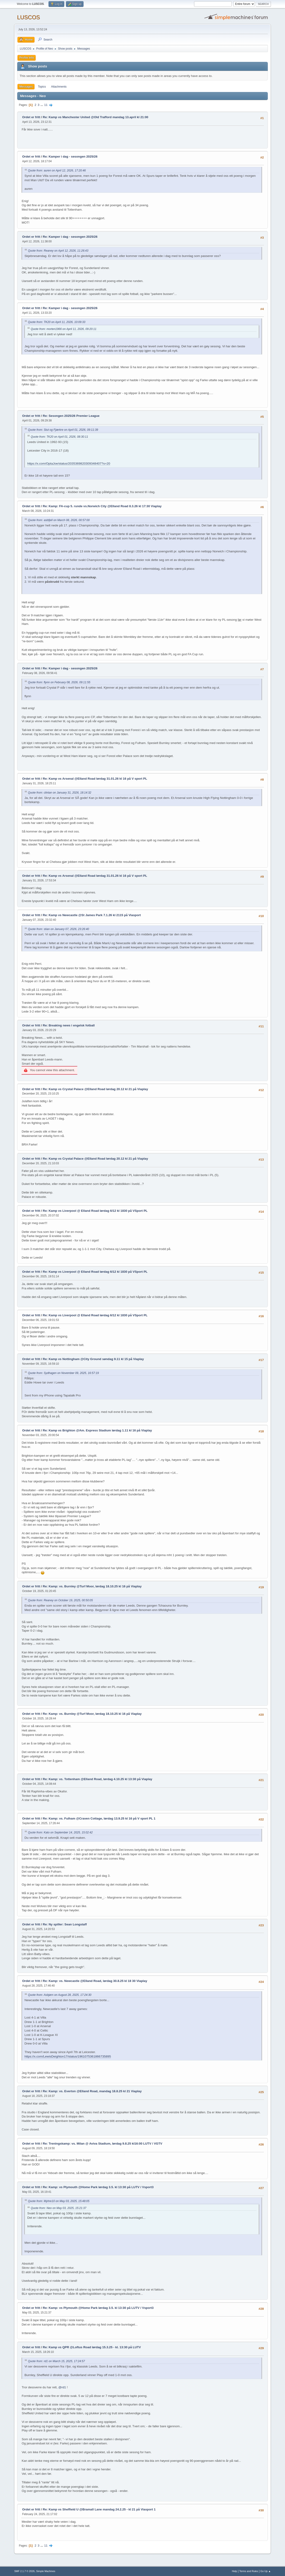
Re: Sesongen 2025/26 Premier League (71, 416)
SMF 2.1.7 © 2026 (24, 2571)
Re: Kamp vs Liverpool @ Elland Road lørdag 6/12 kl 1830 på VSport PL (95, 1210)
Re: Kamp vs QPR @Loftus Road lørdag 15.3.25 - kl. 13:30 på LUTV (92, 2347)
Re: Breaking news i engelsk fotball (69, 1025)
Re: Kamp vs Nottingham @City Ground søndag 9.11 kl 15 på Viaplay (93, 1359)
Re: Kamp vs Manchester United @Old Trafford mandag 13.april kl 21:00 (95, 117)
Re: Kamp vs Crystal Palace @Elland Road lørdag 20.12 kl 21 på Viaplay (95, 1089)
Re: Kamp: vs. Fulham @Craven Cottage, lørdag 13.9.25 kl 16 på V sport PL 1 (99, 1818)
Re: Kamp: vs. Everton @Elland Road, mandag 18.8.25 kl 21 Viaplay (92, 2091)
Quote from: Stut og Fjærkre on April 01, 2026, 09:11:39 (63, 429)
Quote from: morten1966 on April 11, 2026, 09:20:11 (63, 329)
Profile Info (26, 57)
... (42, 105)
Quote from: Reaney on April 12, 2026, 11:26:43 (58, 250)
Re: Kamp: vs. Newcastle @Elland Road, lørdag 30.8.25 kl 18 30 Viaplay (95, 1981)
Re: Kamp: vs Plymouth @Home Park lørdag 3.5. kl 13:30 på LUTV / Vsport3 (98, 2187)
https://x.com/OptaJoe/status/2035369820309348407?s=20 (68, 463)
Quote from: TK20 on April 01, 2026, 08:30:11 (59, 436)
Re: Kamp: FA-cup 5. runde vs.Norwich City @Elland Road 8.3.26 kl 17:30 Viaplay (102, 506)
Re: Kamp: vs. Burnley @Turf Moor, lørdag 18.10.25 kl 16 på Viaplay (92, 1586)
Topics (42, 86)
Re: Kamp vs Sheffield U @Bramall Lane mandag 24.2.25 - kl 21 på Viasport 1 (99, 2509)
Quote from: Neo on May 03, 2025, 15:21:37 (58, 2208)
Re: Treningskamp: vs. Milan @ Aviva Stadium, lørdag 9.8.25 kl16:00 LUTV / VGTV (102, 2143)
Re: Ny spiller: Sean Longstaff (65, 1924)
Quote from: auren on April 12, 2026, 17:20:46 (57, 170)
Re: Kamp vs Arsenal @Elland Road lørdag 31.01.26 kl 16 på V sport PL (95, 778)
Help (234, 2571)
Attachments (59, 86)
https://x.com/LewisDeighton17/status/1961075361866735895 (67, 2056)
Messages (25, 86)
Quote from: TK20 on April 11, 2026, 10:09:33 (56, 322)
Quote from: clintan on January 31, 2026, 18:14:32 (59, 792)
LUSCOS (28, 17)
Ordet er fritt (31, 117)
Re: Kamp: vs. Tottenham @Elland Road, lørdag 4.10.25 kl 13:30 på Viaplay (97, 1779)
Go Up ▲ (265, 2571)
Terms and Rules (248, 2571)
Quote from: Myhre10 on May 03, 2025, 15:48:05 (58, 2201)
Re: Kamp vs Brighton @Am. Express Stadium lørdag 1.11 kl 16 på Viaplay (97, 1430)
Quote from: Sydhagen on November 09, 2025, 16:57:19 (63, 1373)
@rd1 (62, 2387)
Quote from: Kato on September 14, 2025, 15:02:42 (60, 1832)
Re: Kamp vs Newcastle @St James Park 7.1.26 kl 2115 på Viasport (92, 915)
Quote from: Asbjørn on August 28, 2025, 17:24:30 (59, 1995)
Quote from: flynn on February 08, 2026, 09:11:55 (59, 682)
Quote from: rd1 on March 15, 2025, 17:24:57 (56, 2361)
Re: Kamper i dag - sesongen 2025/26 (70, 156)
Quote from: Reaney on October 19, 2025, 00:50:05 (60, 1600)
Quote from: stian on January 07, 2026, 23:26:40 (58, 929)
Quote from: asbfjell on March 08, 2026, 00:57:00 (59, 520)
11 (46, 105)
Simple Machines (45, 2571)
